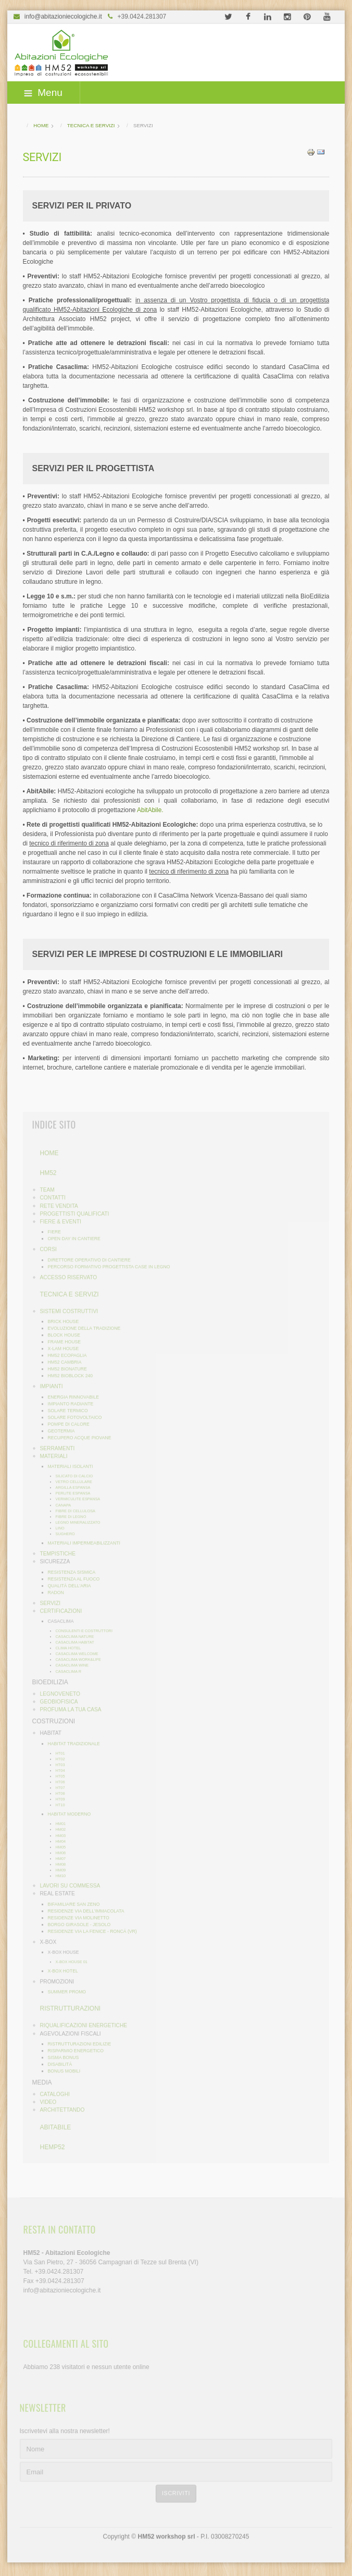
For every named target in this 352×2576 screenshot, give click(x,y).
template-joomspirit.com (348, 2523)
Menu (43, 92)
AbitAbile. (151, 809)
